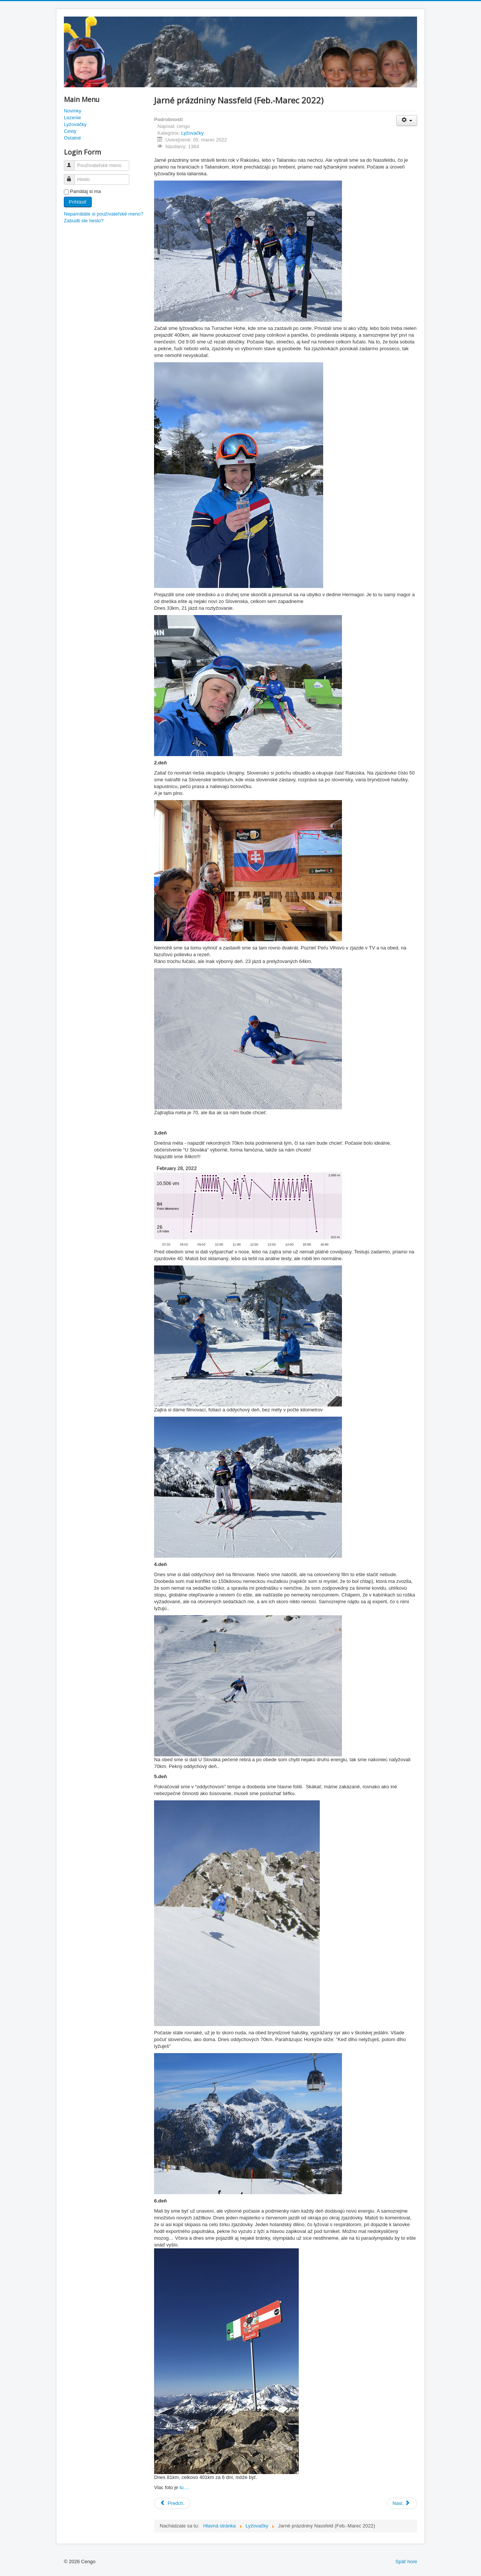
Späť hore (406, 2561)
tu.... (184, 2487)
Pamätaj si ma (85, 191)
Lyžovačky (75, 124)
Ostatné (72, 138)
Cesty (70, 131)
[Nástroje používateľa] (406, 120)
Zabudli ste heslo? (84, 220)
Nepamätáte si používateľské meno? (103, 214)
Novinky (72, 111)
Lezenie (72, 117)
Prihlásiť (78, 202)
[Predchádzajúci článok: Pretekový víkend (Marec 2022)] (172, 2503)
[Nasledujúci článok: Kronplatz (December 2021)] (402, 2503)
